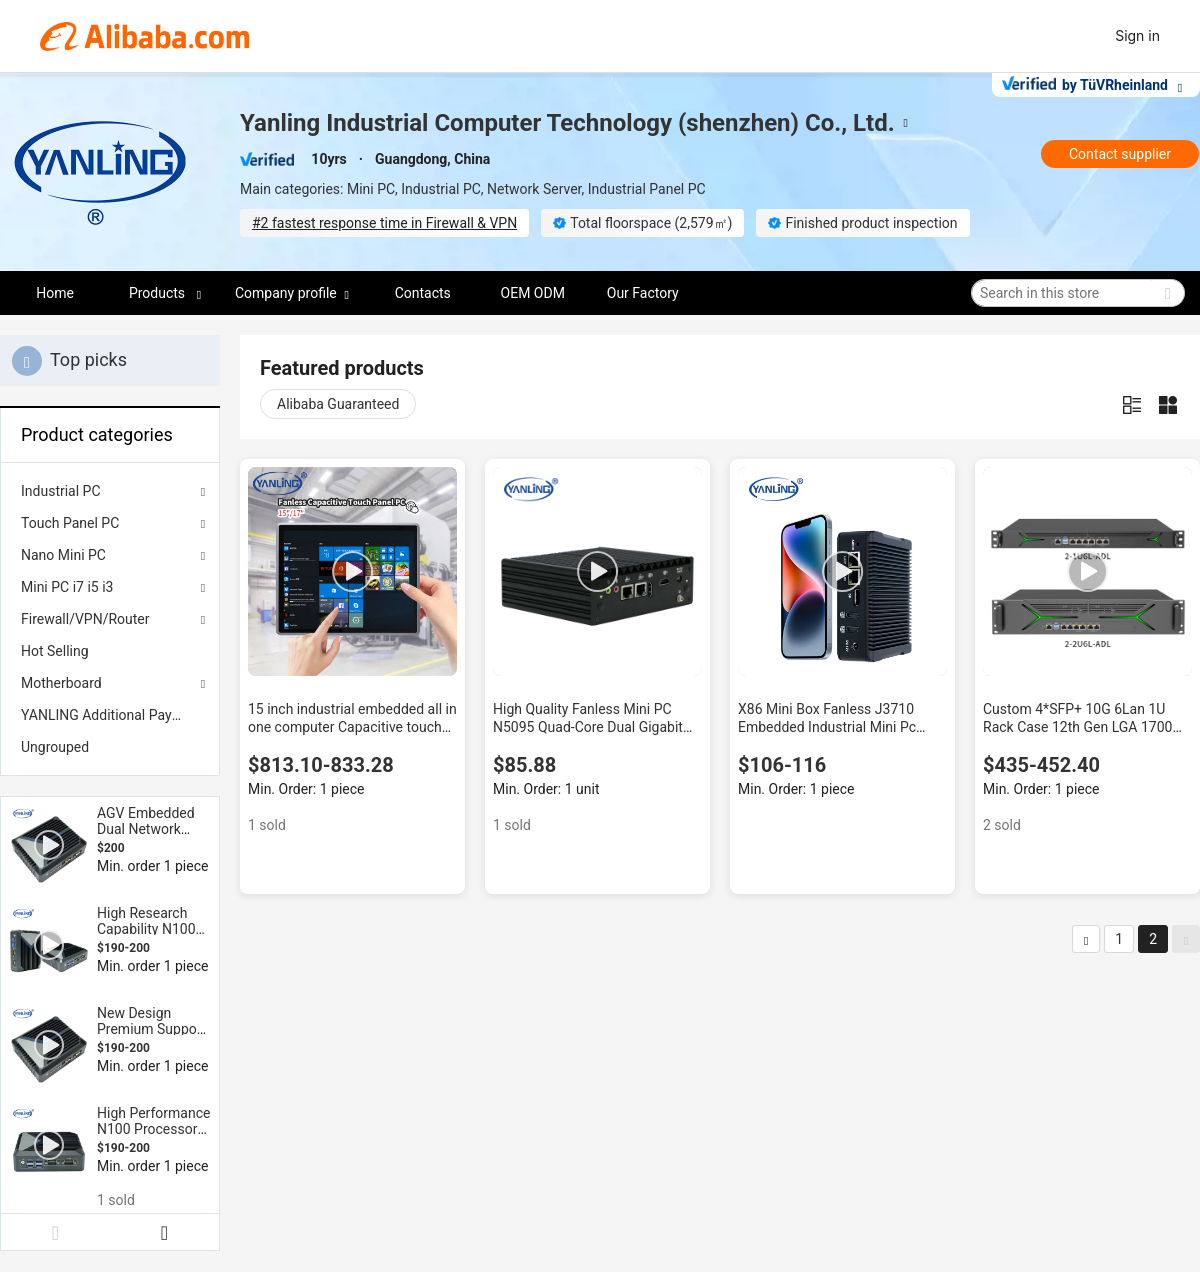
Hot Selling (55, 651)
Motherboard (61, 683)
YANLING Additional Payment (110, 715)
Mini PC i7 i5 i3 (67, 587)
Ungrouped (55, 747)
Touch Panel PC (70, 523)
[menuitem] (110, 651)
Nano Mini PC (63, 555)
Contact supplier (1120, 154)
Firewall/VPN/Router (85, 619)
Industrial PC (61, 491)
